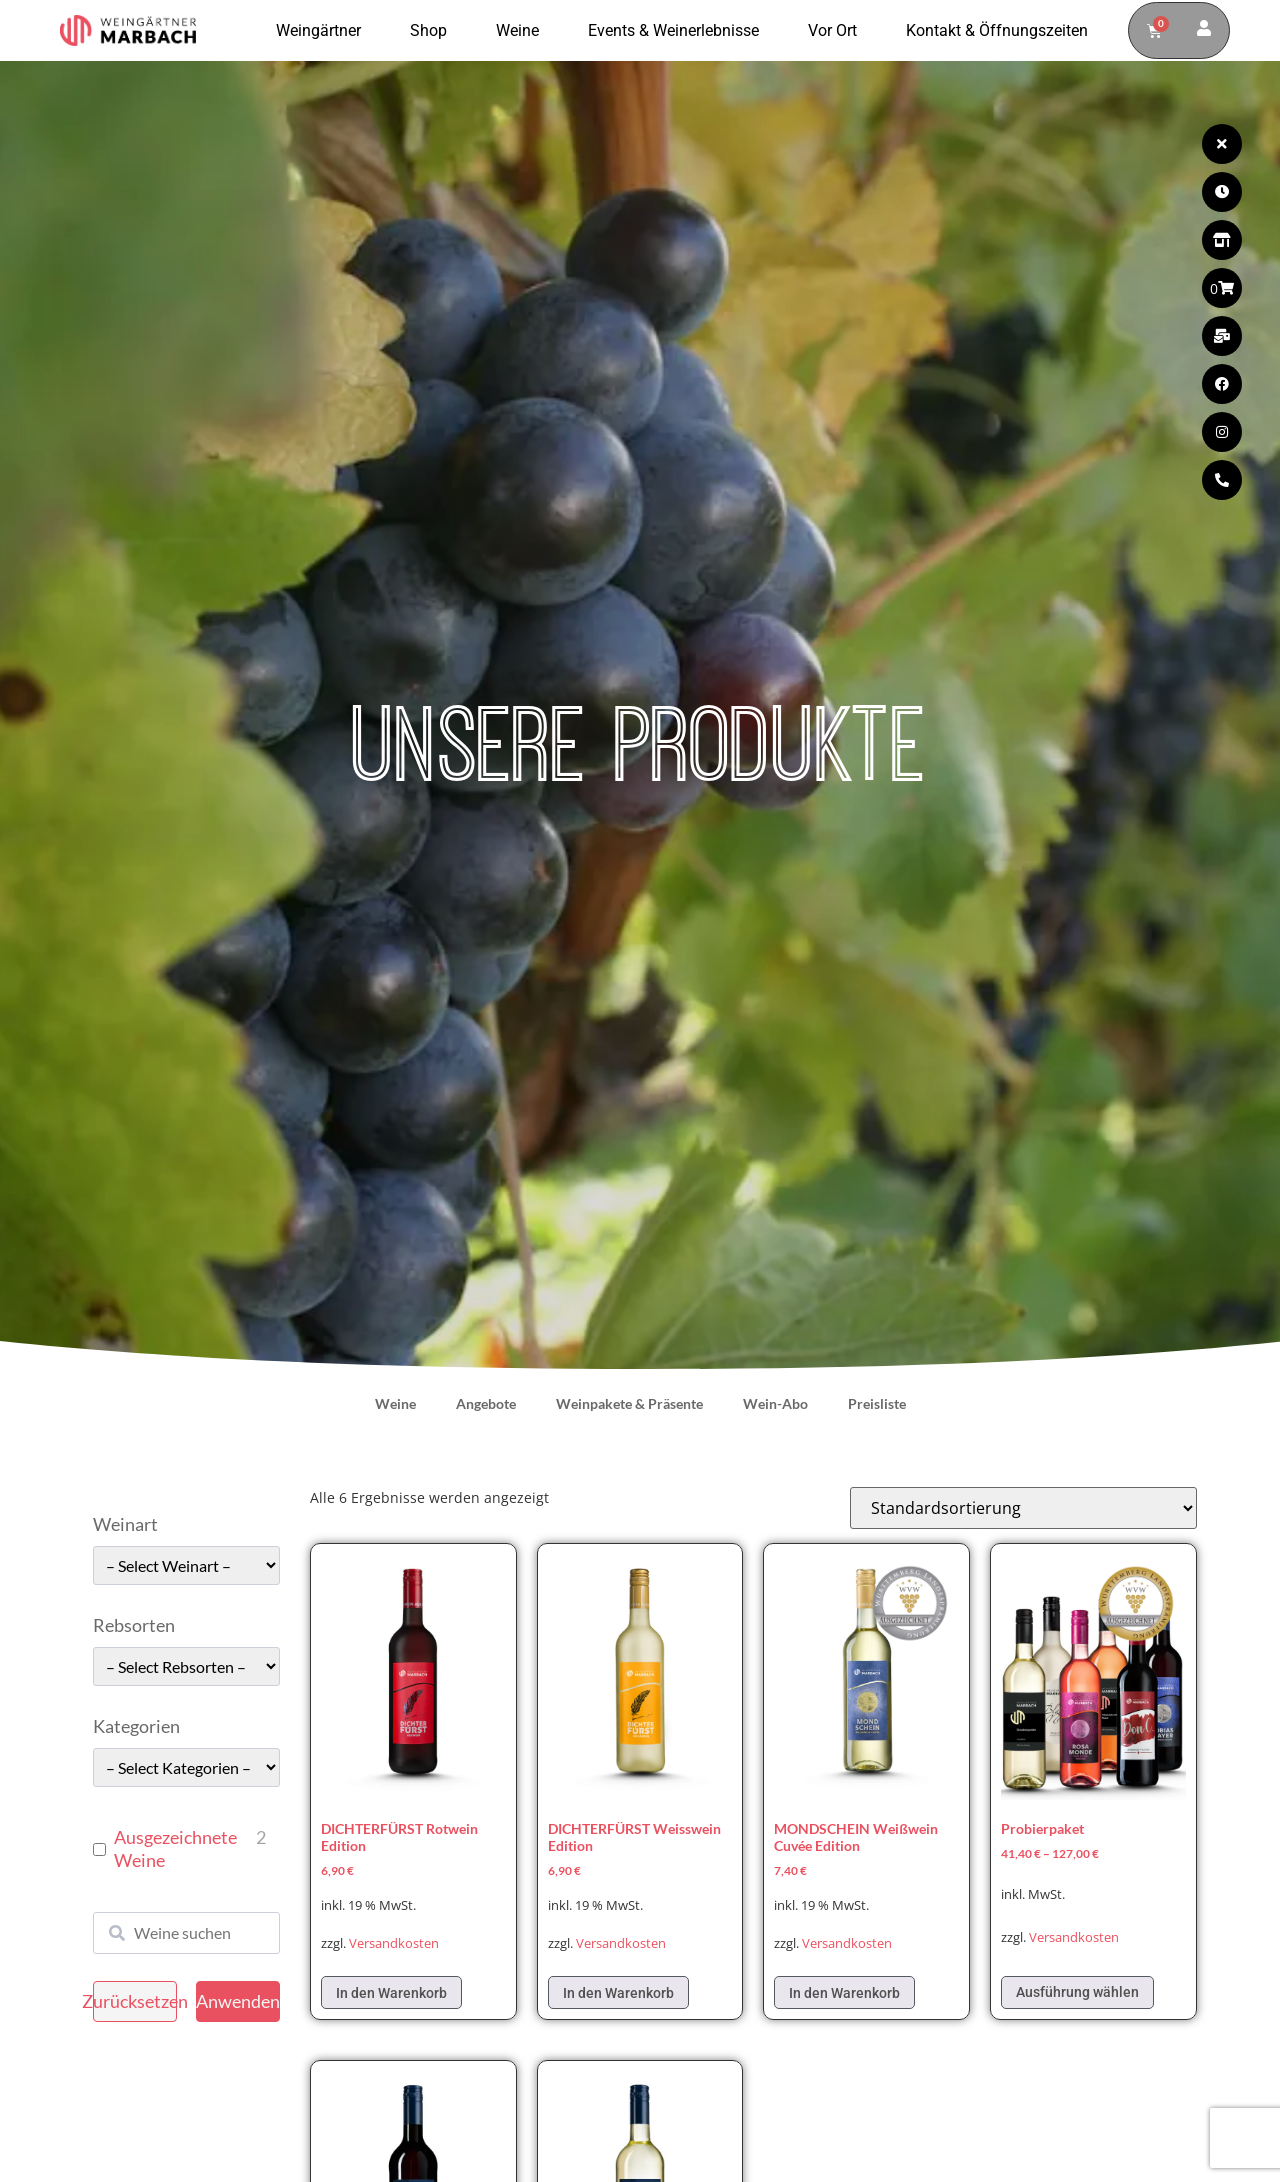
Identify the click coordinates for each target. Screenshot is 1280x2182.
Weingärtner (323, 31)
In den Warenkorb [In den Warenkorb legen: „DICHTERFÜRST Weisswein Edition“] (618, 1993)
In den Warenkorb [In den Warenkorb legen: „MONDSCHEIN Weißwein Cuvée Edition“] (844, 1993)
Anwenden (238, 2001)
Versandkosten (394, 1943)
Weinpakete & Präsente (629, 1403)
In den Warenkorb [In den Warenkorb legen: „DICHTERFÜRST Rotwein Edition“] (391, 1993)
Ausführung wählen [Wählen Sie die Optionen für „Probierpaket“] (1077, 1992)
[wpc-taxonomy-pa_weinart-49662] (186, 1565)
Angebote (486, 1403)
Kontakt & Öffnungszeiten (997, 30)
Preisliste (877, 1403)
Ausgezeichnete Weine (175, 1848)
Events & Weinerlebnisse (678, 31)
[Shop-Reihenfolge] (1023, 1508)
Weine (522, 31)
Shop (433, 31)
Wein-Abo (775, 1403)
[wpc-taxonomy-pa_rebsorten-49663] (186, 1666)
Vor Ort (837, 31)
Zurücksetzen (135, 2001)
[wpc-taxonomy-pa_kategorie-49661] (186, 1767)
